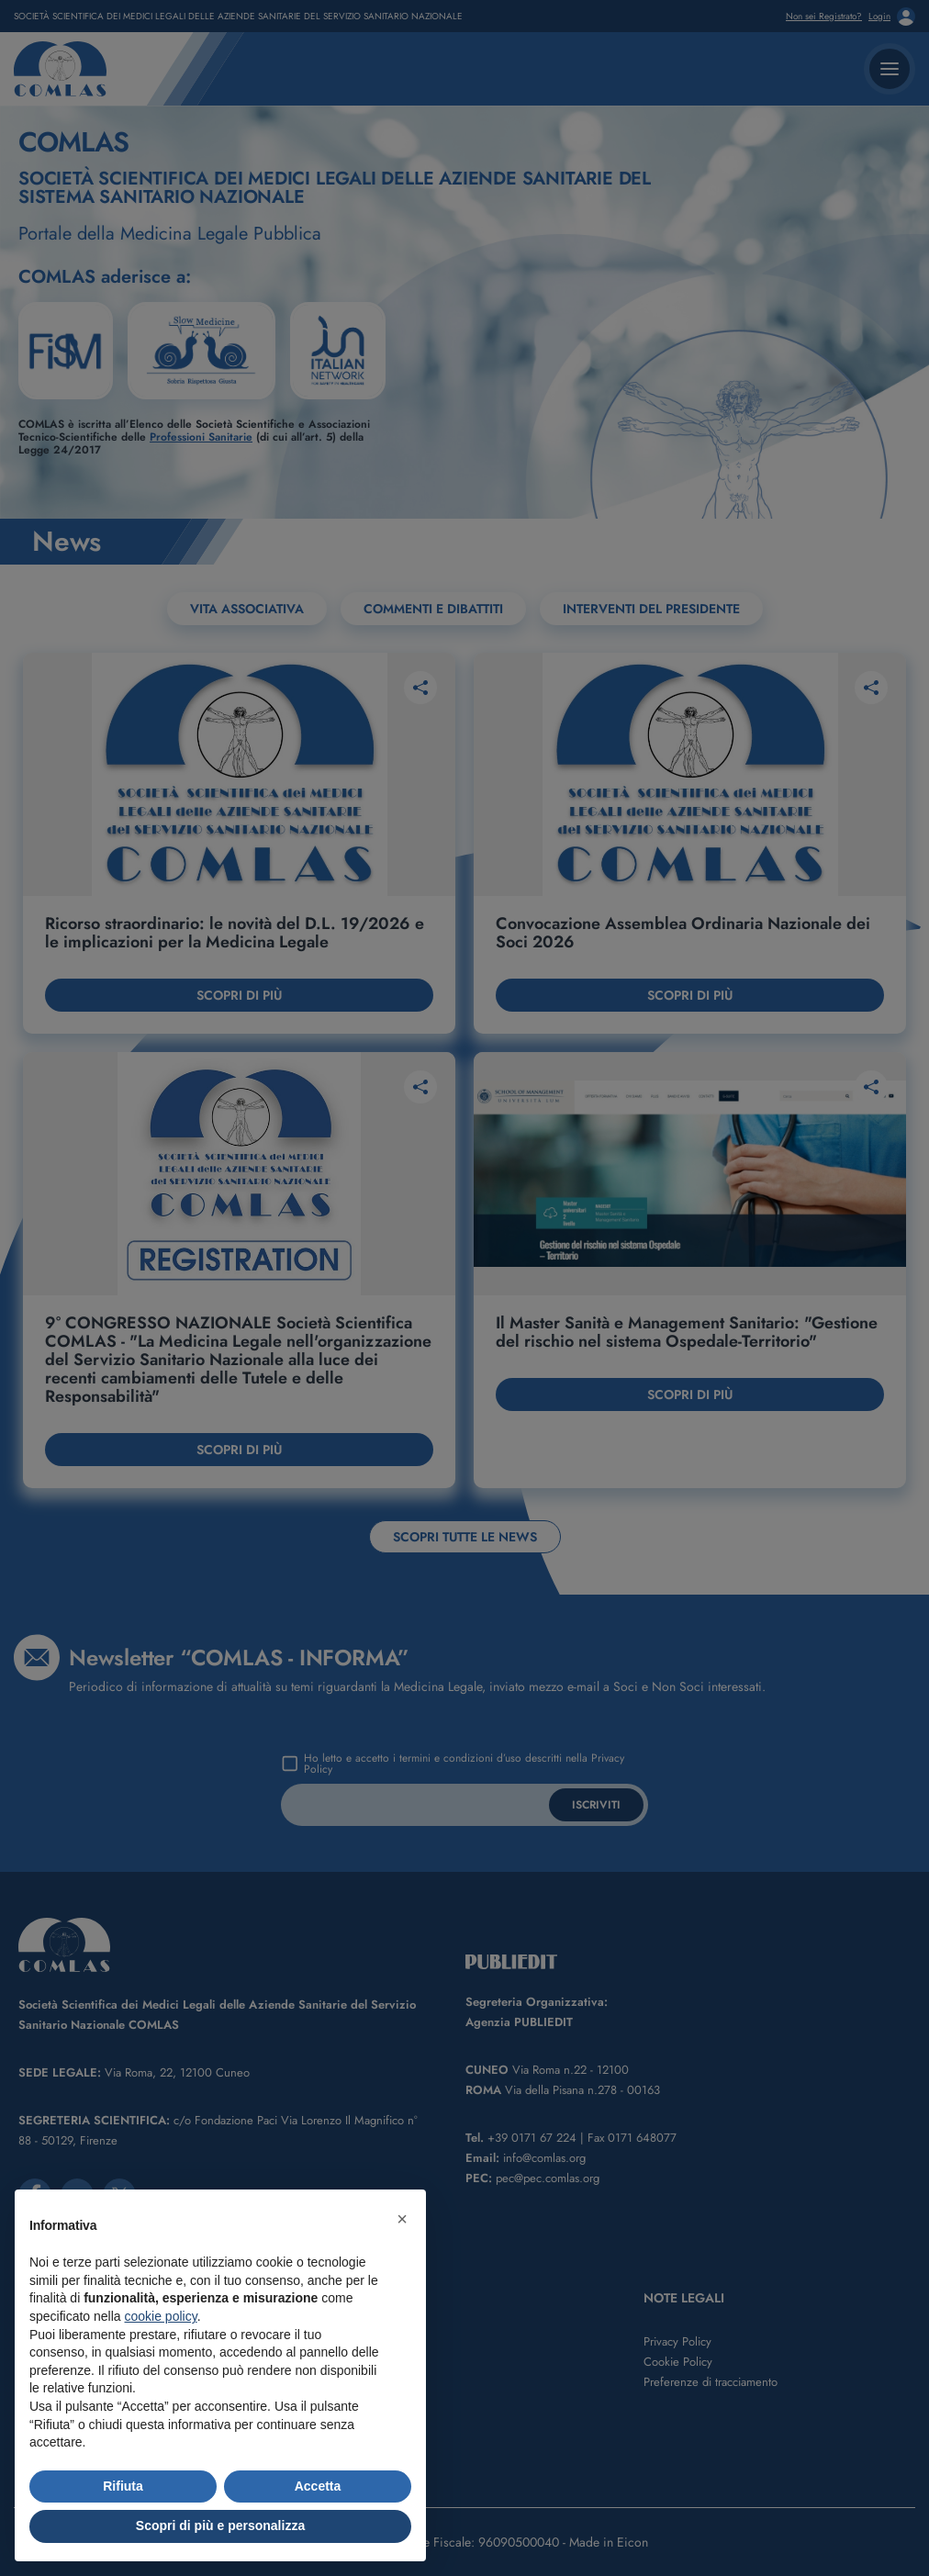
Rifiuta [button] (123, 2486)
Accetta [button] (318, 2486)
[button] (402, 2219)
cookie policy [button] (161, 2316)
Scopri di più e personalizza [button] (220, 2525)
